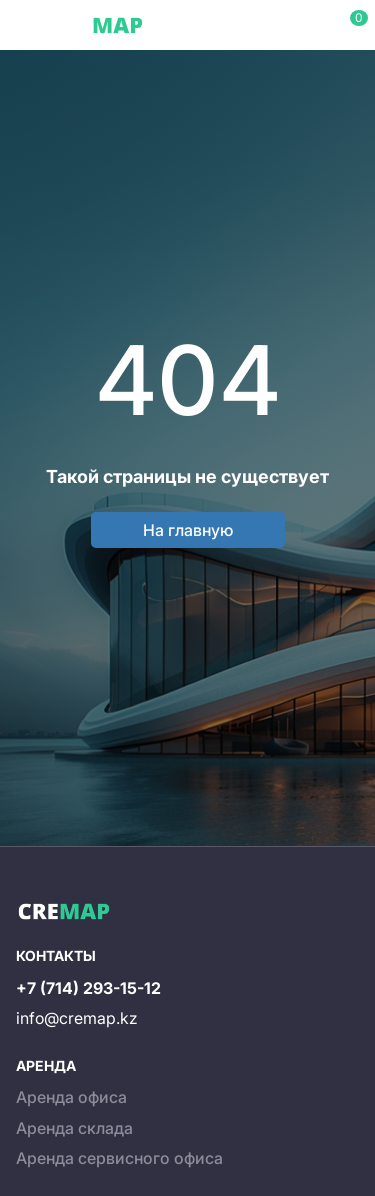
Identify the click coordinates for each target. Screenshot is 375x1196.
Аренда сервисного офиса (119, 1158)
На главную (188, 530)
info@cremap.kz (77, 1018)
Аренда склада (74, 1128)
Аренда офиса (71, 1097)
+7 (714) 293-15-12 (88, 988)
